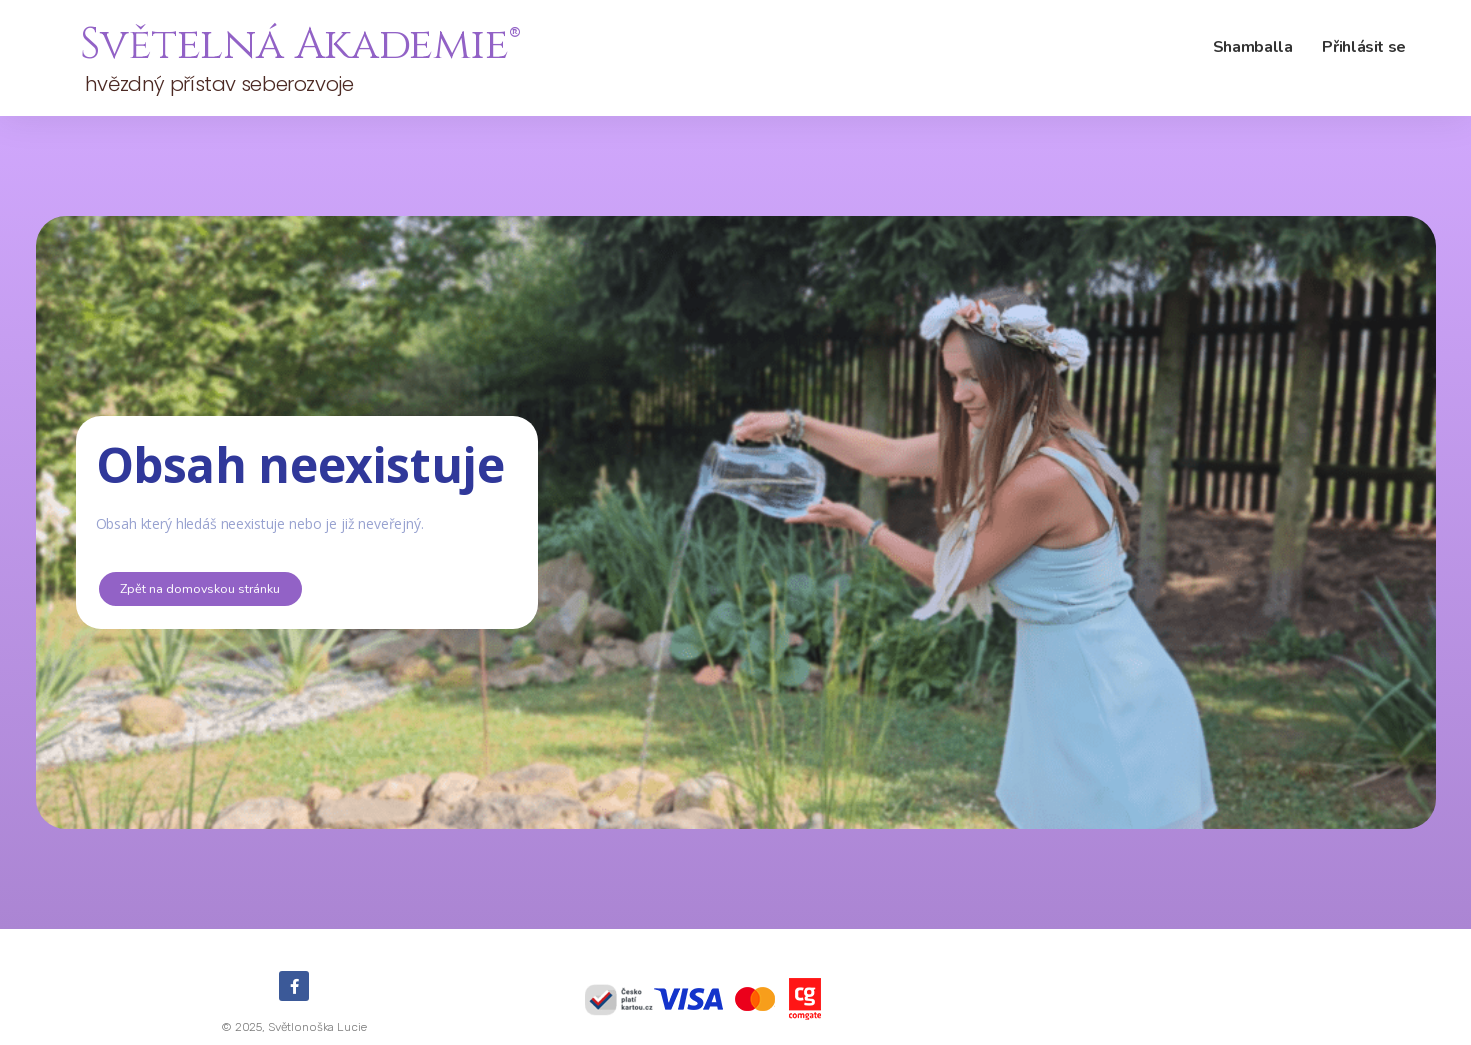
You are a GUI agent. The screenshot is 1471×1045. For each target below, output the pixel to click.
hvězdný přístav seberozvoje (217, 84)
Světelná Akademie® (300, 45)
